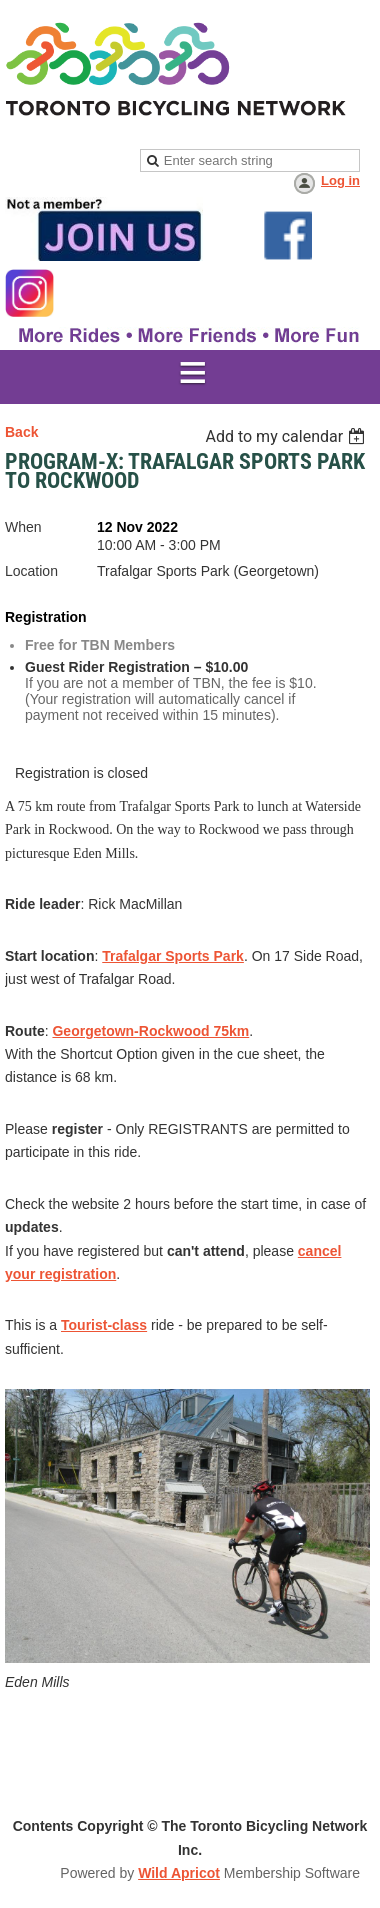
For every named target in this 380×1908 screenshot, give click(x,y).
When (23, 527)
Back (21, 432)
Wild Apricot (179, 1873)
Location (31, 571)
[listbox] (287, 436)
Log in (340, 180)
